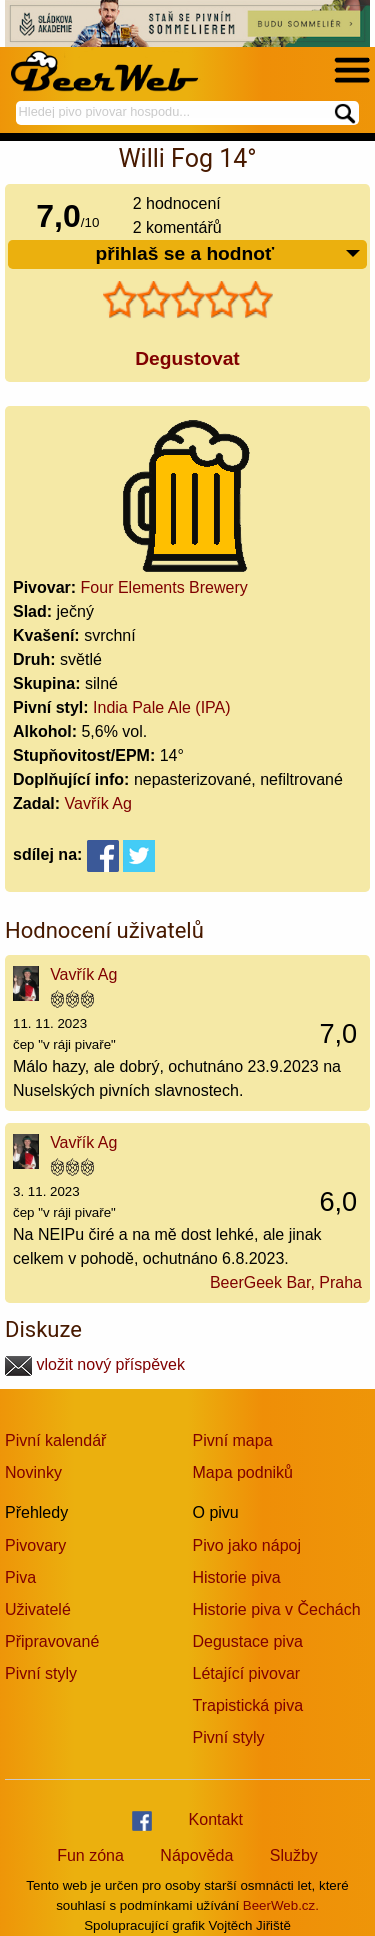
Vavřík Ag (98, 803)
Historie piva (237, 1577)
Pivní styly (41, 1673)
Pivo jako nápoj (247, 1545)
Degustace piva (248, 1641)
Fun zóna (90, 1855)
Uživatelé (38, 1609)
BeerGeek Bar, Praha (286, 1282)
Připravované (52, 1641)
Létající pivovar (247, 1673)
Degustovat (187, 358)
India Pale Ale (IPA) (162, 707)
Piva (20, 1577)
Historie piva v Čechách (277, 1609)
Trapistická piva (248, 1705)
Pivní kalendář (55, 1440)
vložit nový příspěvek (95, 1364)
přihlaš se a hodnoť (228, 254)
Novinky (33, 1472)
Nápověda (196, 1855)
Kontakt (216, 1819)
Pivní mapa (233, 1440)
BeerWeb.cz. (281, 1905)
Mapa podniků (243, 1472)
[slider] (188, 300)
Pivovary (35, 1545)
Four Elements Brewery (164, 587)
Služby (294, 1855)
